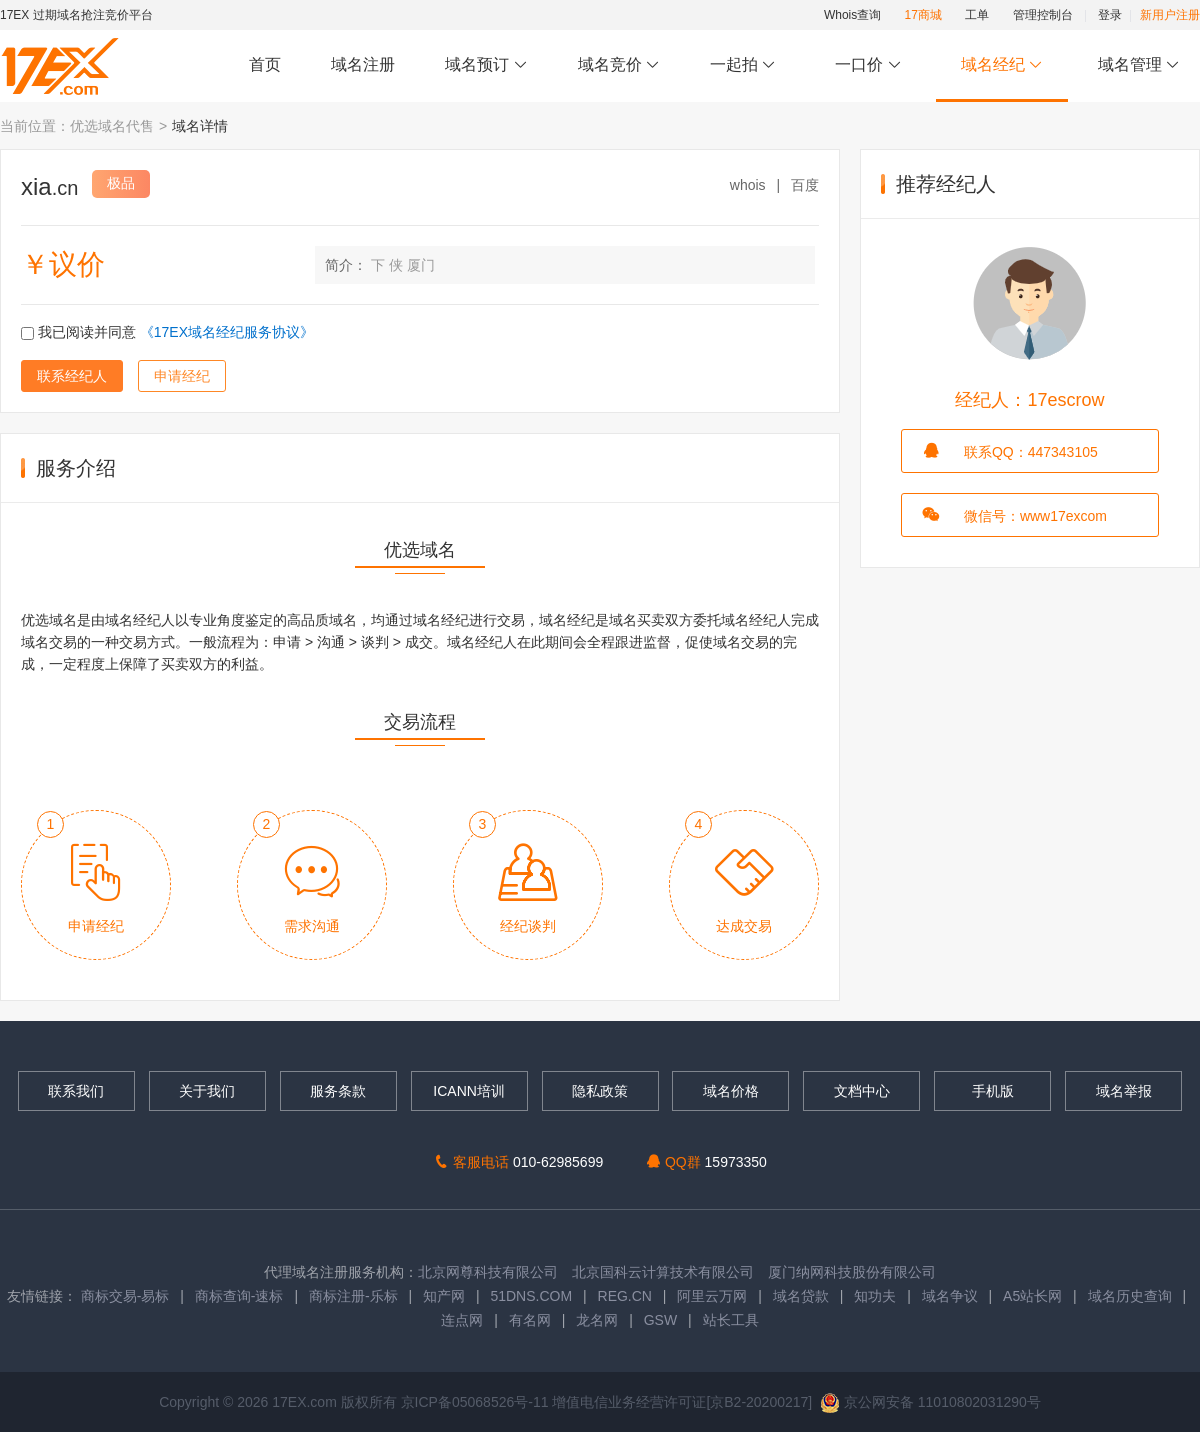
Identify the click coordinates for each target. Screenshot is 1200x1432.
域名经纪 (1001, 65)
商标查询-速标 (241, 1296)
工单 (977, 15)
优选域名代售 (112, 126)
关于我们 (207, 1091)
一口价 (868, 65)
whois (748, 185)
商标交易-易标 (125, 1296)
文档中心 (862, 1091)
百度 (805, 185)
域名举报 (1124, 1091)
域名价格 (731, 1091)
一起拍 (745, 65)
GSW (660, 1320)
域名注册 (363, 64)
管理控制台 (1043, 15)
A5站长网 (1032, 1296)
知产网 (444, 1296)
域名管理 (1139, 65)
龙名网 (597, 1320)
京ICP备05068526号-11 (477, 1402)
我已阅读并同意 (167, 332)
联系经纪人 (72, 376)
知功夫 (875, 1296)
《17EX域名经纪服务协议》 (227, 332)
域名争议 (952, 1296)
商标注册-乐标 (353, 1296)
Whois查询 (852, 15)
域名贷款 (801, 1296)
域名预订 (486, 65)
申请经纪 (182, 376)
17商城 (923, 15)
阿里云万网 (712, 1296)
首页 (265, 64)
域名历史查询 (1130, 1296)
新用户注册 (1170, 15)
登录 (1110, 15)
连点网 (462, 1320)
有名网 (530, 1320)
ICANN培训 (469, 1091)
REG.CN (625, 1296)
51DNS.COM (531, 1296)
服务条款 (338, 1091)
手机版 (993, 1091)
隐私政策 (600, 1091)
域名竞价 (619, 65)
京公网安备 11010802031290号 (930, 1402)
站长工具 (731, 1320)
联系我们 (76, 1091)
